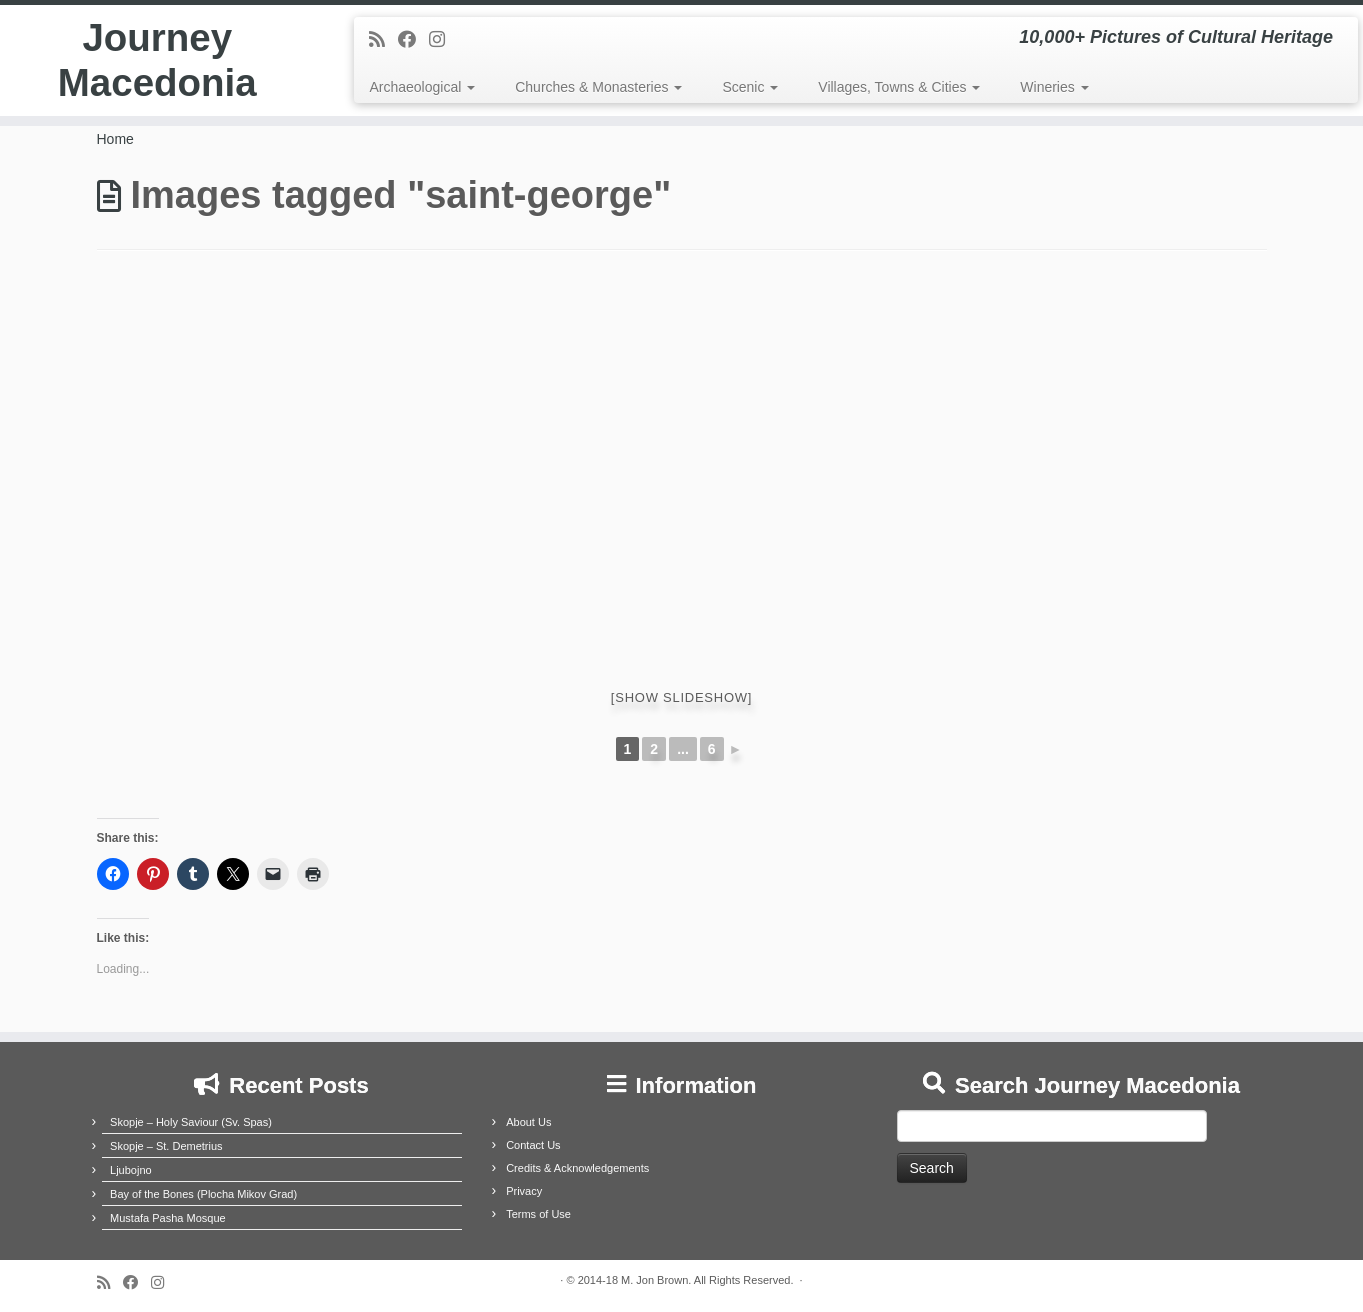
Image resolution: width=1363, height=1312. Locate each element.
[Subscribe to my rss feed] (383, 40)
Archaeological (422, 87)
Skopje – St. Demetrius (166, 1146)
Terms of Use (538, 1214)
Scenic (750, 87)
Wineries (1054, 87)
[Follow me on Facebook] (413, 40)
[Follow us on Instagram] (443, 40)
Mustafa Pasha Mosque (168, 1218)
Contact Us (533, 1145)
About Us (528, 1122)
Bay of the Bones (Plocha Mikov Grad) (203, 1194)
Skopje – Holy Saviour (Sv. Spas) (191, 1122)
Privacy (524, 1191)
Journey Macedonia (157, 64)
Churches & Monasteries (598, 87)
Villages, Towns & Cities (899, 87)
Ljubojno (131, 1170)
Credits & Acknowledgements (577, 1168)
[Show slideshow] (681, 697)
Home (115, 139)
